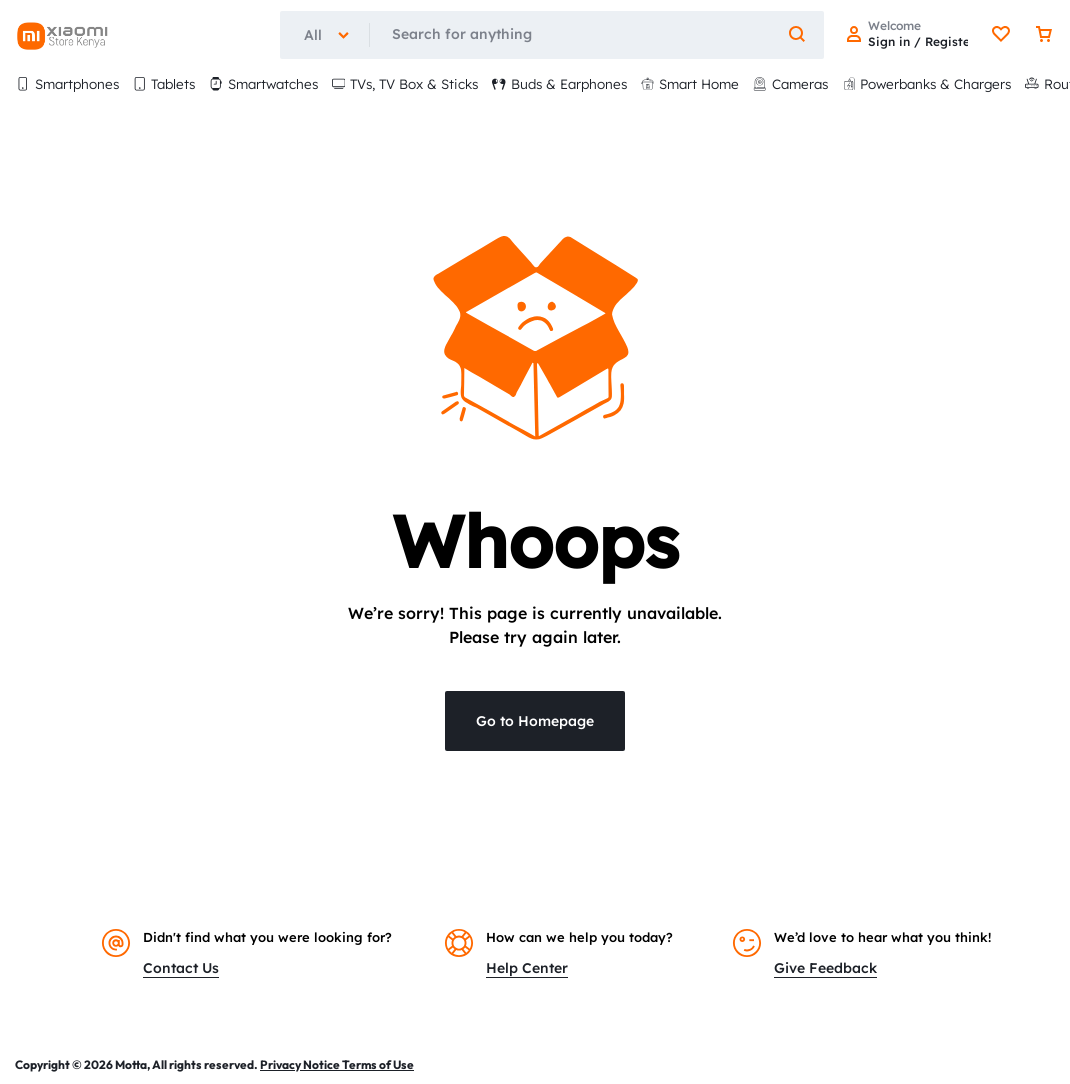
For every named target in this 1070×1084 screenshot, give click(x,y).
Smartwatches (263, 83)
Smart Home (690, 83)
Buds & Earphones (559, 83)
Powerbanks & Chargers (927, 83)
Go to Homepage (535, 721)
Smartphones (67, 83)
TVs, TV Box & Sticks (405, 83)
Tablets (164, 83)
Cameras (790, 83)
